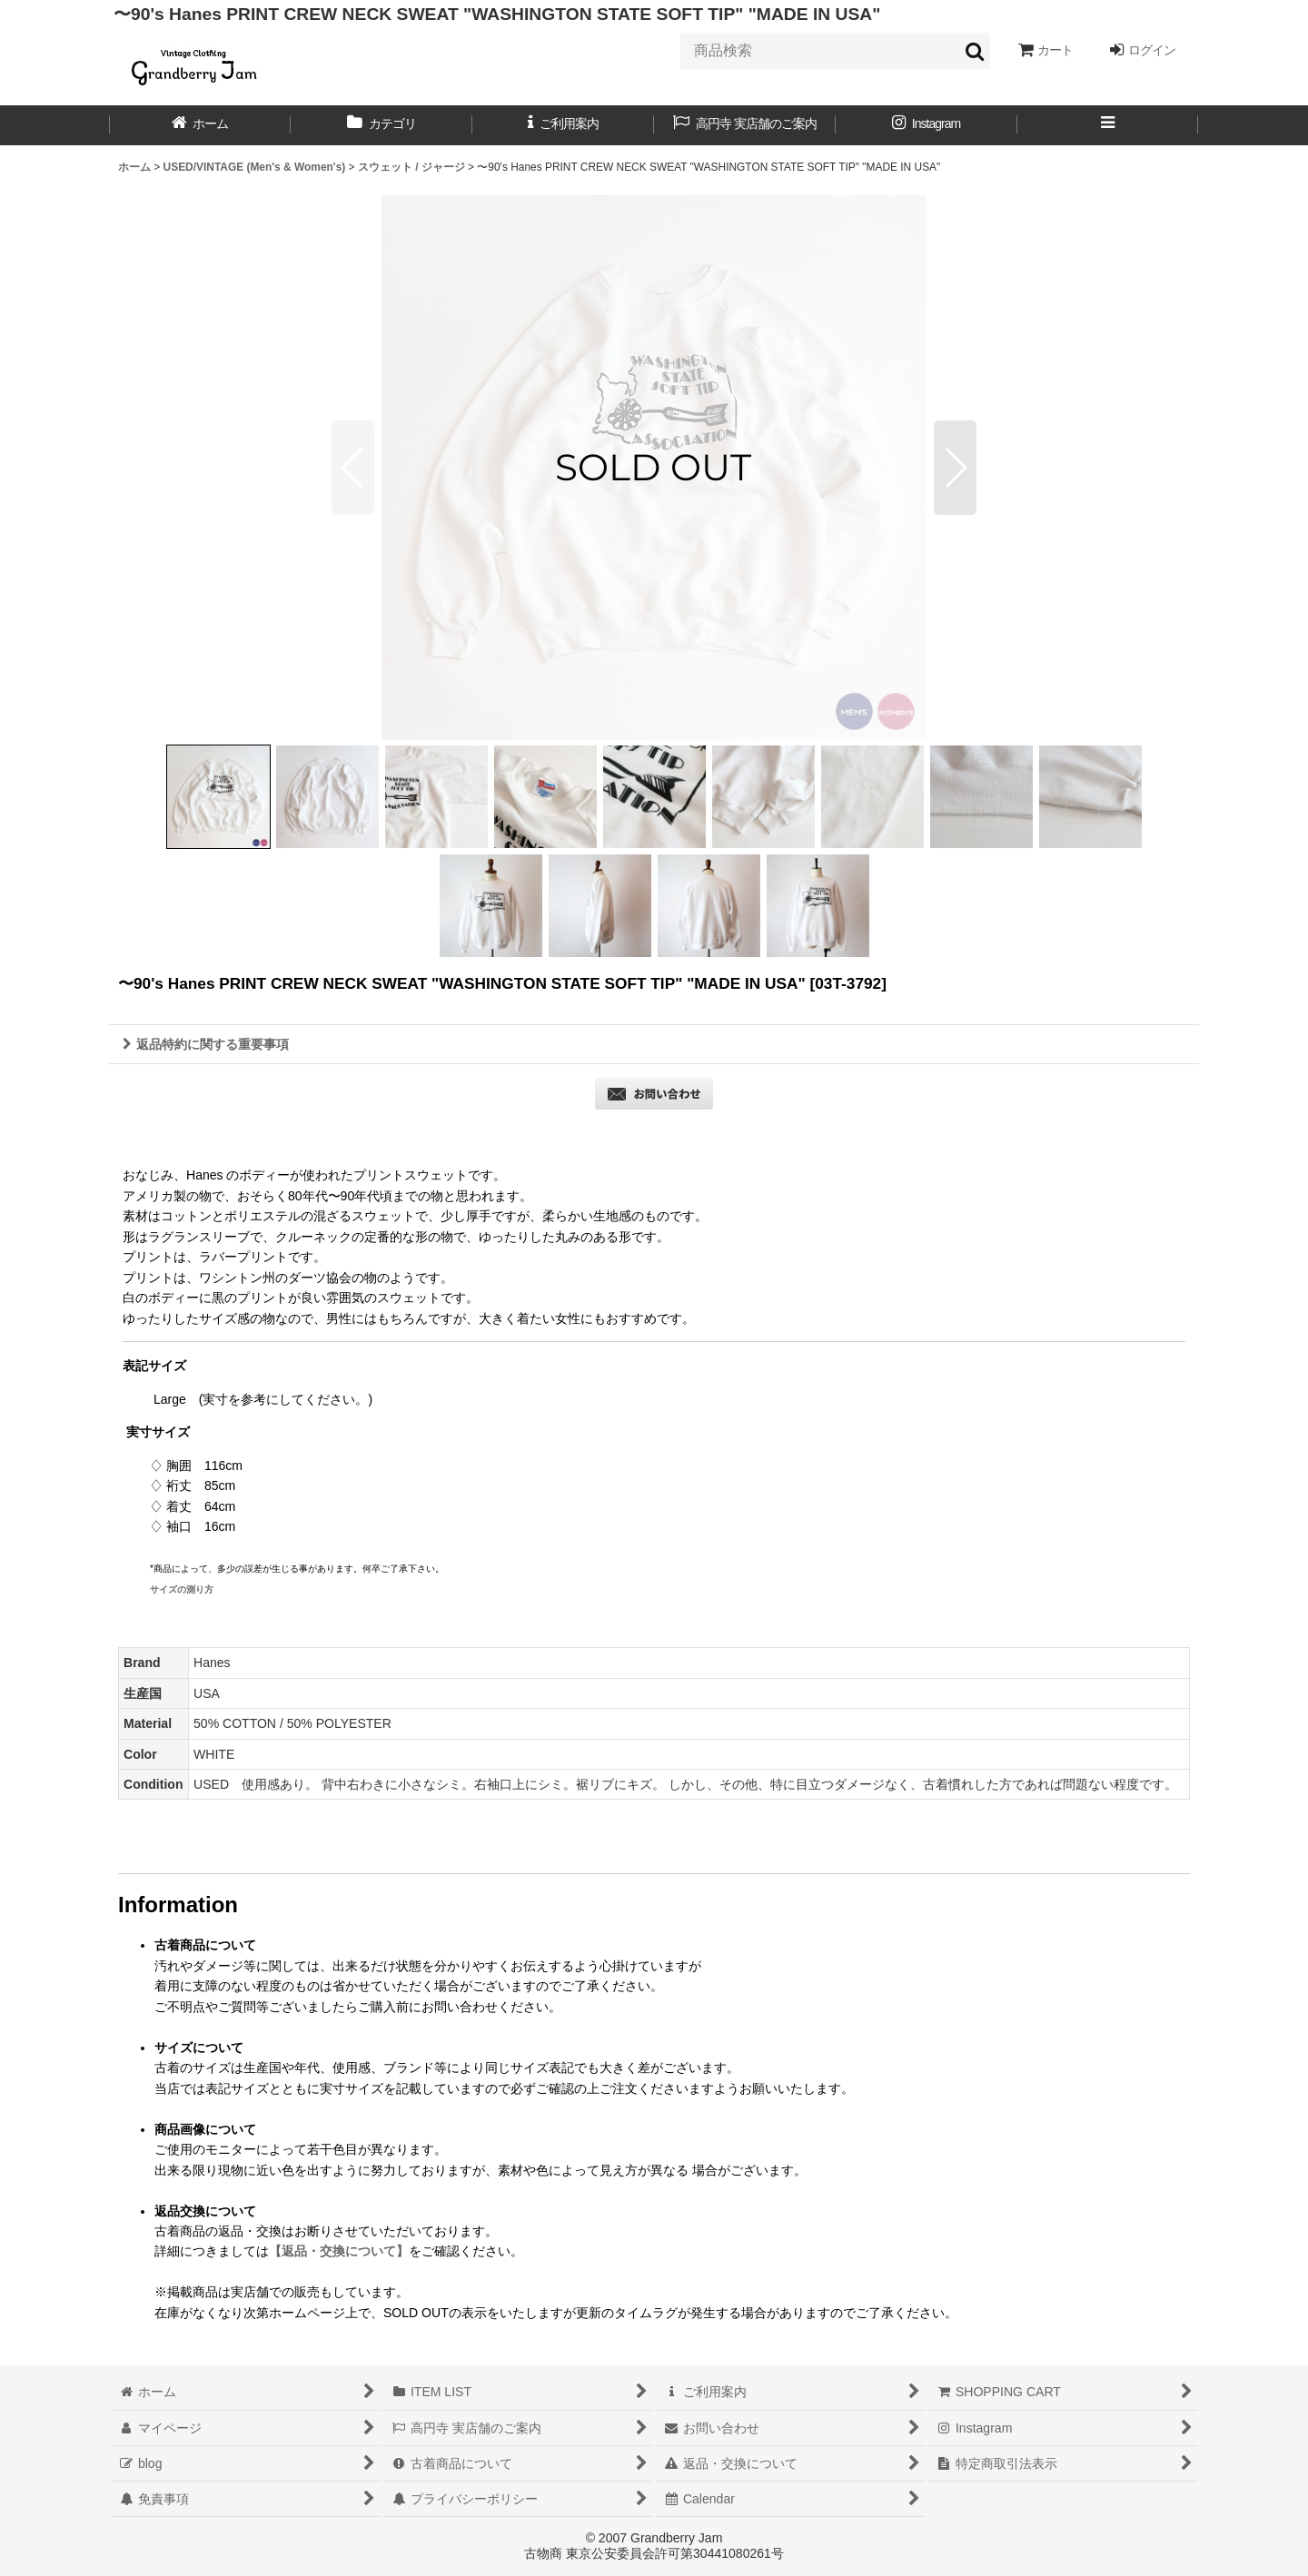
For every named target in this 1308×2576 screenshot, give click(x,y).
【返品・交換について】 (339, 2251)
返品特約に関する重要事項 (206, 1044)
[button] (1108, 125)
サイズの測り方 (181, 1589)
